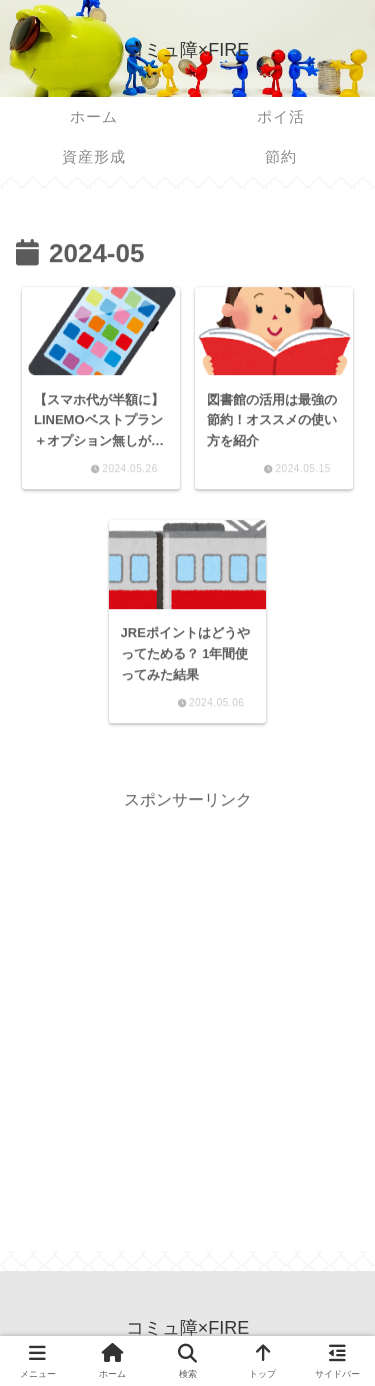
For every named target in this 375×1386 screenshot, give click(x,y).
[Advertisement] (187, 1002)
